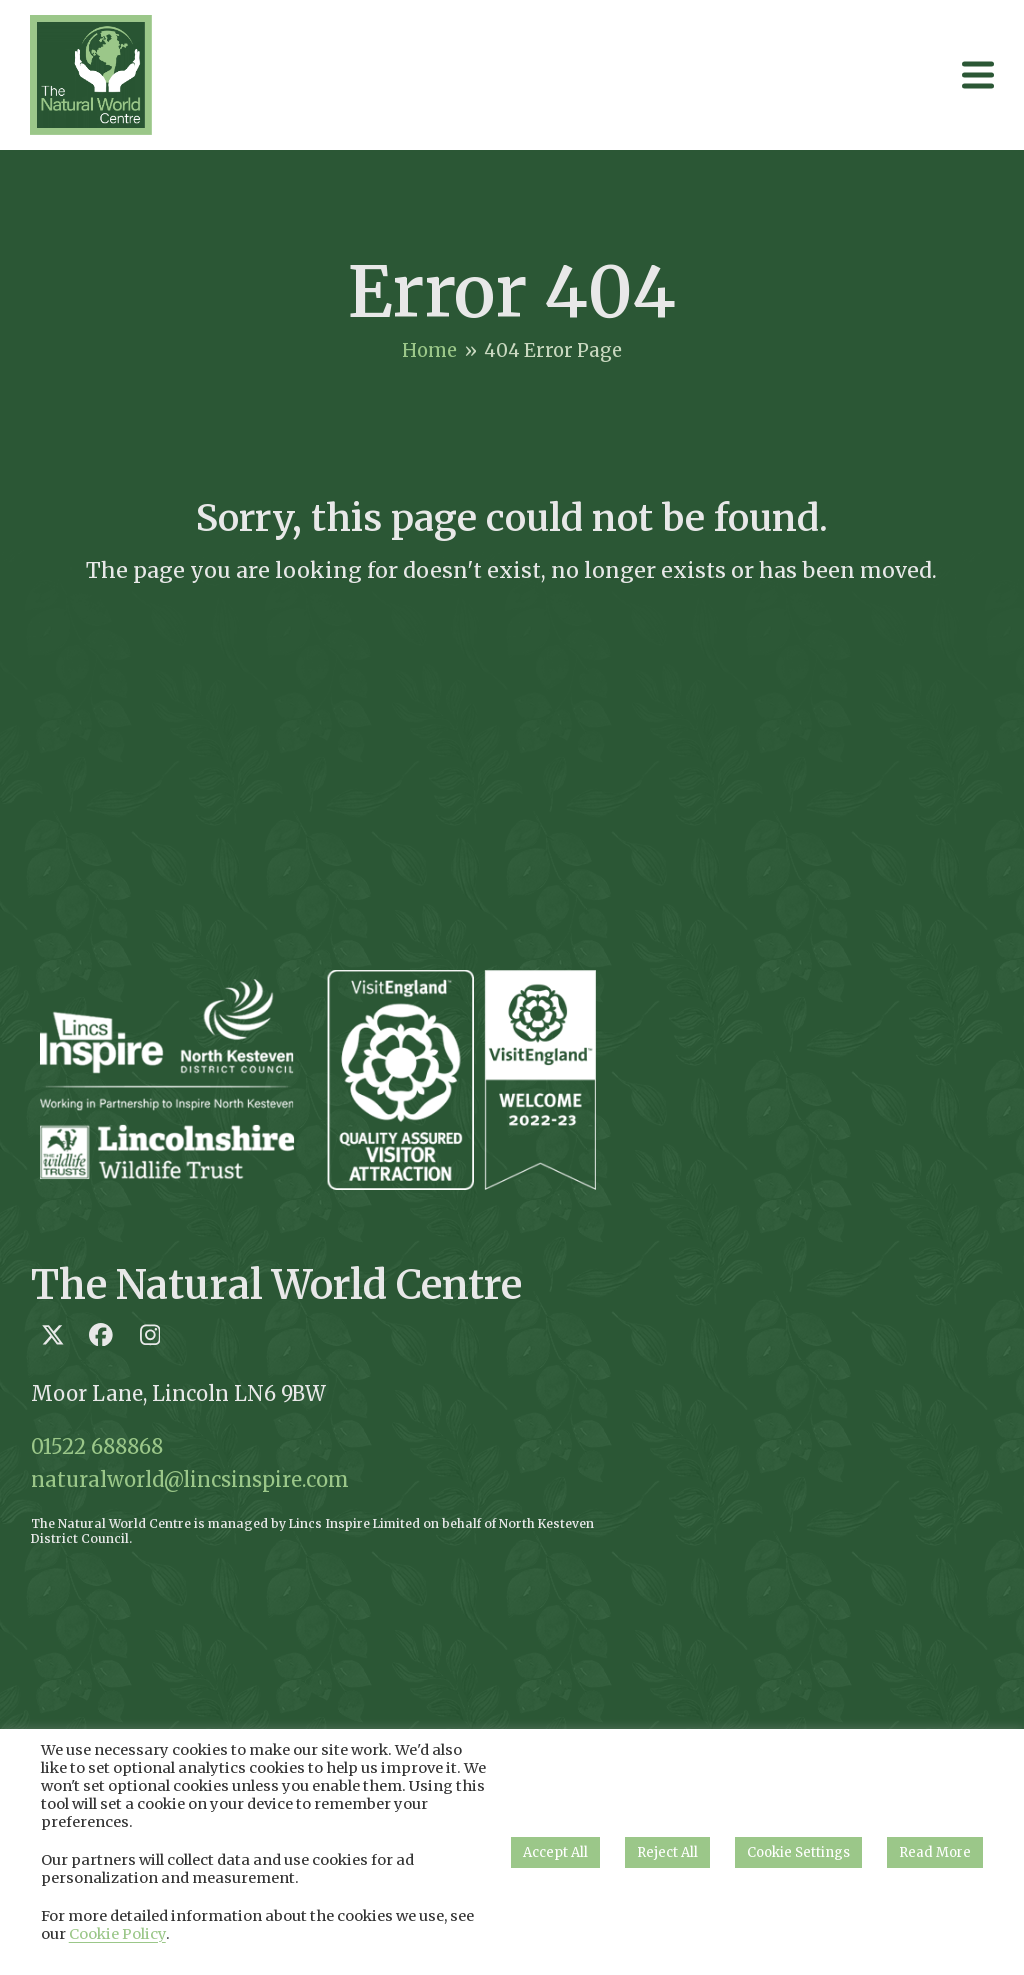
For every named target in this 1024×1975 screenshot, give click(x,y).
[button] (978, 74)
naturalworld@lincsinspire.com (190, 1479)
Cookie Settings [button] (798, 1852)
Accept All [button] (555, 1852)
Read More (935, 1852)
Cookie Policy (117, 1934)
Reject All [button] (667, 1852)
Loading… (809, 1249)
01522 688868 (97, 1446)
